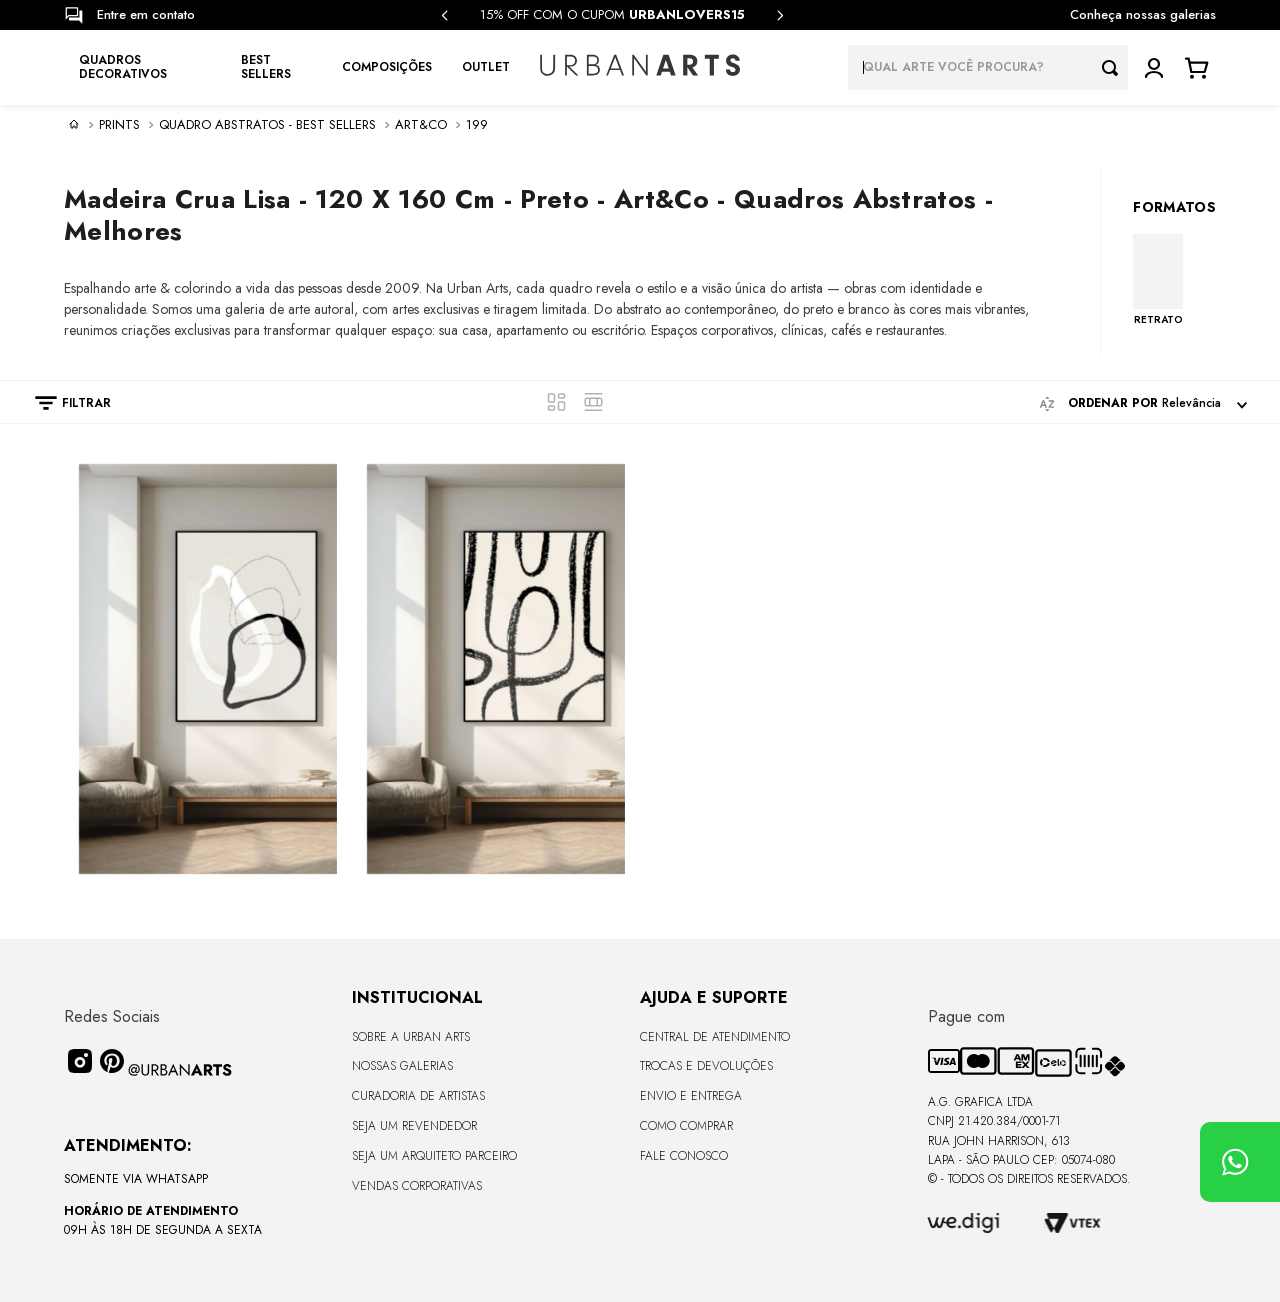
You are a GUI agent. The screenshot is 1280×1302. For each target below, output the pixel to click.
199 (477, 125)
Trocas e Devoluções (706, 1066)
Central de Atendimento (715, 1037)
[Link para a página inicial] (74, 124)
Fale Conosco (684, 1156)
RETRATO (1158, 319)
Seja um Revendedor (414, 1126)
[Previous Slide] (445, 15)
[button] (63, 403)
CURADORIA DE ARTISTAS (418, 1096)
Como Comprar (686, 1126)
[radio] (556, 402)
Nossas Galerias (402, 1066)
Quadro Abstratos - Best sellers (267, 125)
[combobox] (988, 67)
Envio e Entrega (691, 1096)
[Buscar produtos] (1115, 67)
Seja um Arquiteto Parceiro (434, 1156)
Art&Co (421, 125)
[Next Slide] (780, 15)
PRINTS (119, 125)
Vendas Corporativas (417, 1186)
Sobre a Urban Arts (411, 1037)
